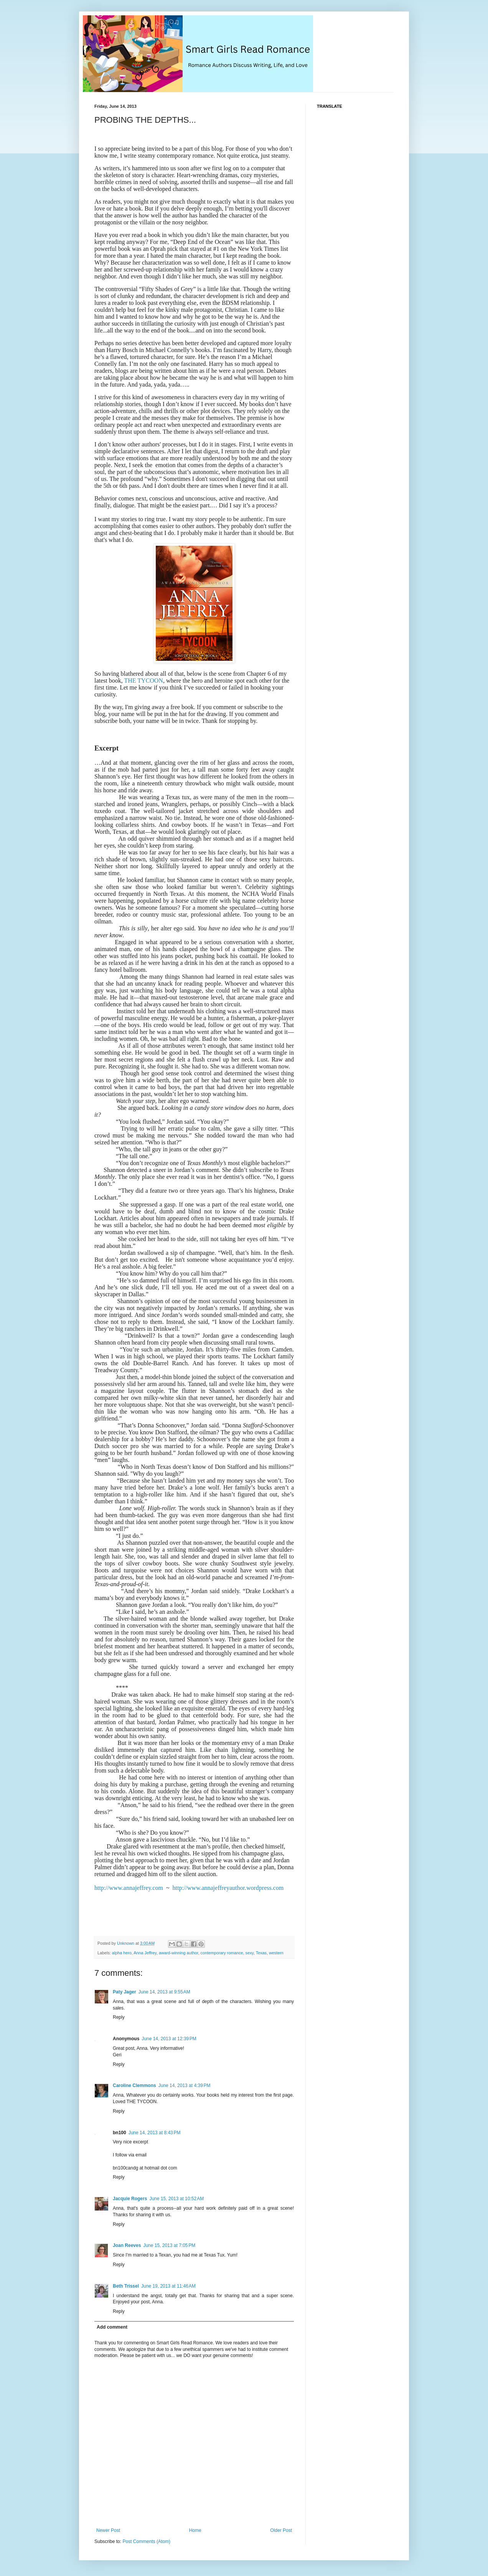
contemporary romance (222, 1953)
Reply (119, 2017)
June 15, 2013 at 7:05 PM (169, 2245)
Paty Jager (124, 1992)
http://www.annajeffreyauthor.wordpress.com (228, 1888)
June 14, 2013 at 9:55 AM (164, 1992)
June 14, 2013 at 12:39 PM (169, 2038)
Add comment (112, 2327)
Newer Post (108, 2530)
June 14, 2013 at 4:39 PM (184, 2085)
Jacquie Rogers (130, 2198)
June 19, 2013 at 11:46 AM (168, 2286)
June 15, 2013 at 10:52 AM (176, 2198)
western (276, 1953)
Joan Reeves (127, 2245)
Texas (261, 1953)
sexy (250, 1953)
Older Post (281, 2530)
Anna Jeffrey (145, 1953)
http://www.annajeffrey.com (128, 1888)
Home (195, 2530)
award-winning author (178, 1953)
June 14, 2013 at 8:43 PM (155, 2132)
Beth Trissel (126, 2286)
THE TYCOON (143, 680)
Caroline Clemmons (134, 2085)
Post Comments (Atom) (146, 2541)
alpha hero (122, 1953)
